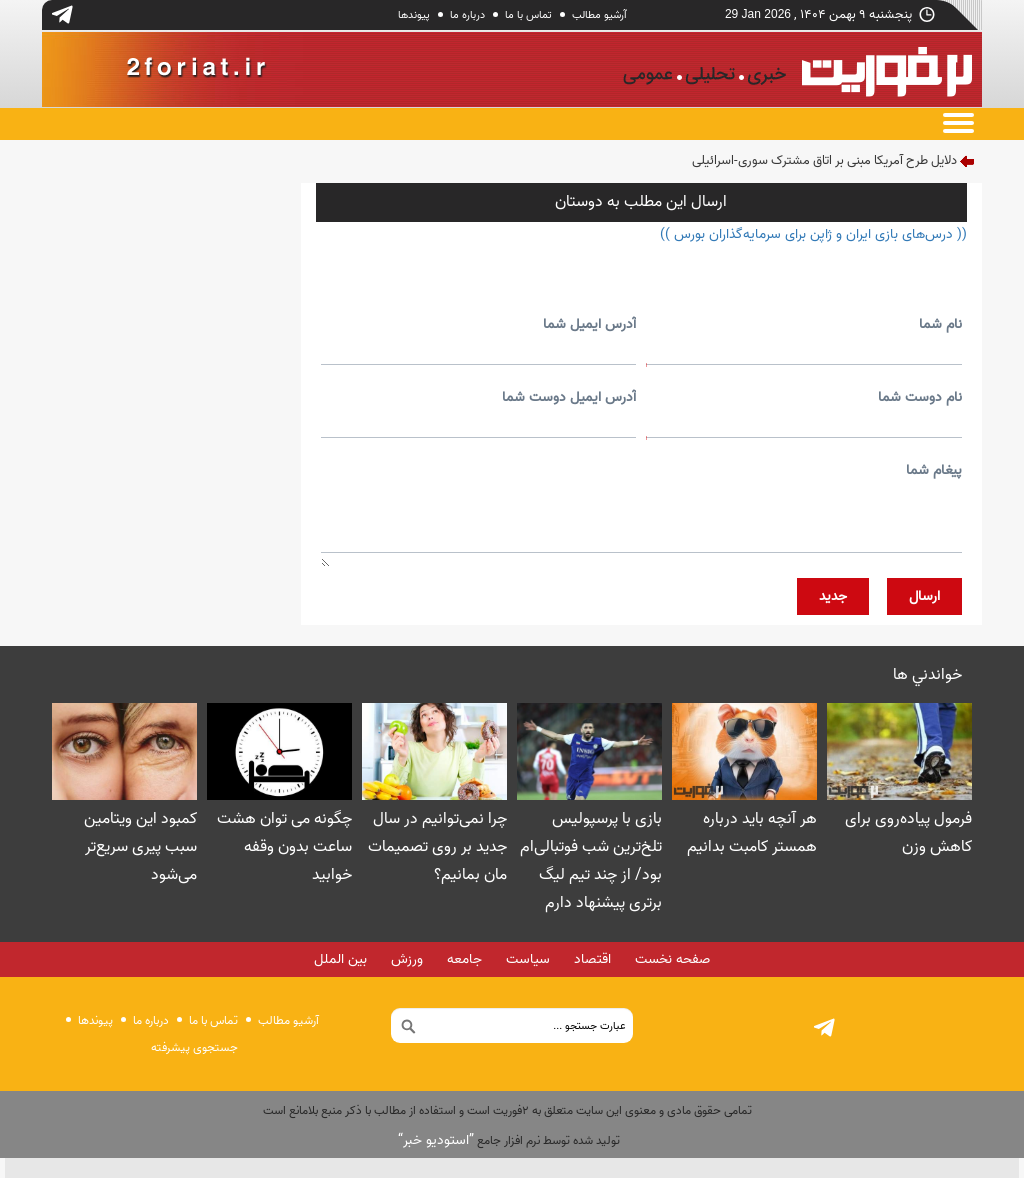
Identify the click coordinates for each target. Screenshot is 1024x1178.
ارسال (924, 596)
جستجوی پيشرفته (194, 1047)
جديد (833, 596)
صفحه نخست (672, 959)
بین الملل (340, 959)
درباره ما (467, 15)
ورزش (407, 959)
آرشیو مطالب (599, 15)
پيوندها (414, 15)
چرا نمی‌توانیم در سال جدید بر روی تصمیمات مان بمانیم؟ (437, 847)
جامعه (464, 959)
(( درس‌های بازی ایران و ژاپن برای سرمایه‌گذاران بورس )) (813, 234)
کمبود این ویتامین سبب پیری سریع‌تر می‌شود (140, 847)
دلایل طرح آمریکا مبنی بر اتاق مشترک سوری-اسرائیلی (824, 160)
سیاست (528, 959)
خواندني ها (927, 675)
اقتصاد (592, 959)
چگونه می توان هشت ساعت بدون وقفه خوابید (284, 847)
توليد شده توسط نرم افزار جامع (509, 1140)
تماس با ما (528, 15)
